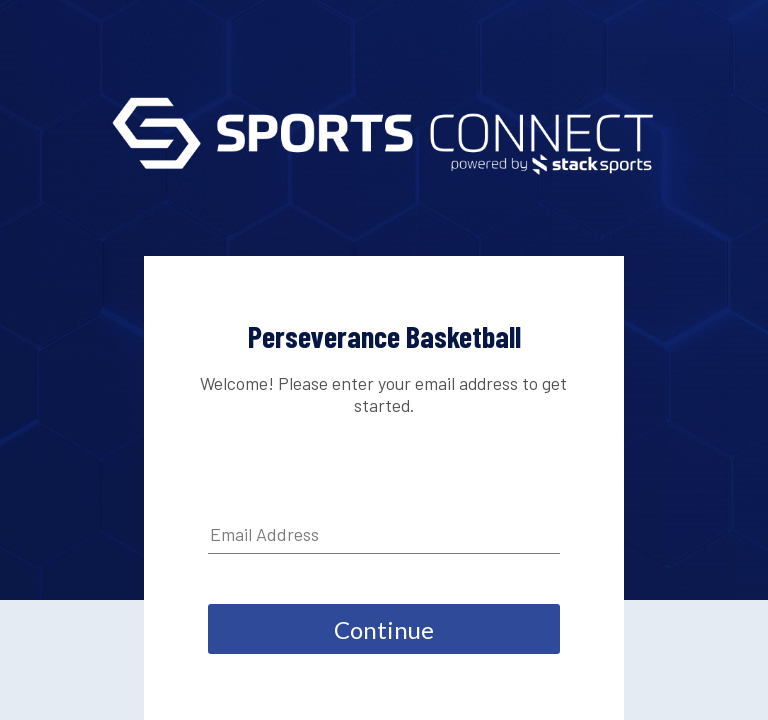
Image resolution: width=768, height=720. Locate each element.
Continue (384, 629)
